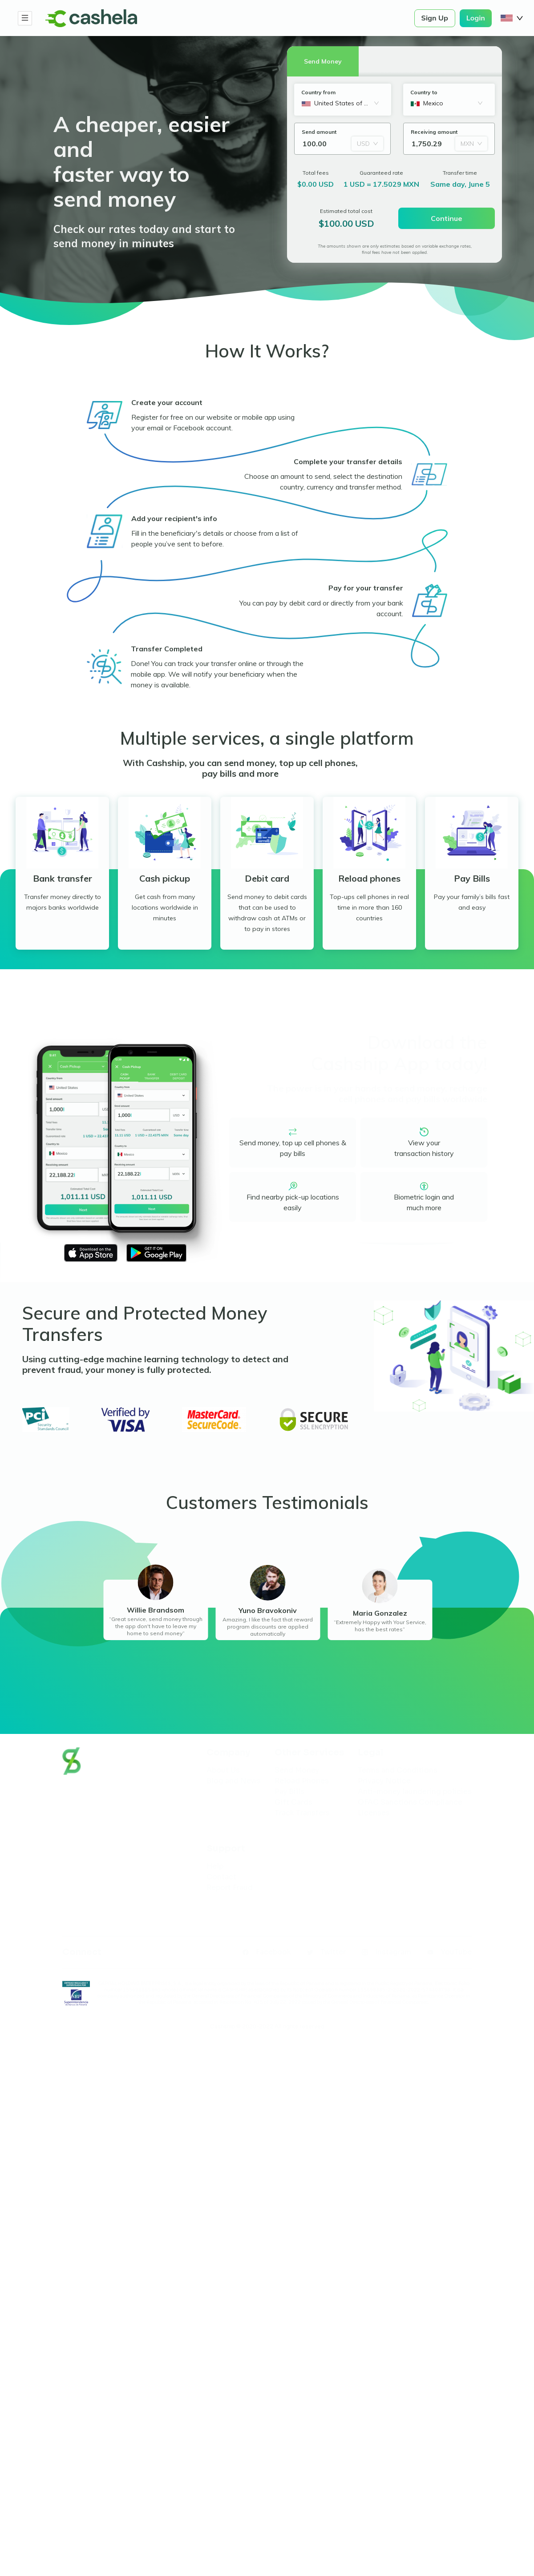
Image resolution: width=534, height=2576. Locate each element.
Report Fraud (229, 1887)
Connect (81, 1952)
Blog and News (233, 1781)
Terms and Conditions (397, 1770)
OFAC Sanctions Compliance (410, 1802)
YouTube (456, 1952)
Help (214, 1866)
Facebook (273, 1952)
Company (228, 1752)
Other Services (309, 1752)
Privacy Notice (384, 1781)
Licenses (374, 1813)
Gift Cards (293, 1802)
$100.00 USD (346, 223)
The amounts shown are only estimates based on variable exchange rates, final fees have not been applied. (395, 249)
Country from (318, 92)
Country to (423, 92)
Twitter (333, 1952)
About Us (223, 1770)
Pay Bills (289, 1791)
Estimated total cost (346, 211)
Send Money (297, 1770)
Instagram (393, 1952)
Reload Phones (302, 1781)
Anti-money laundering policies (415, 1791)
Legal (371, 1752)
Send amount (319, 131)
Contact (221, 1877)
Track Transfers (302, 1813)
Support (225, 1848)
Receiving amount (434, 131)
